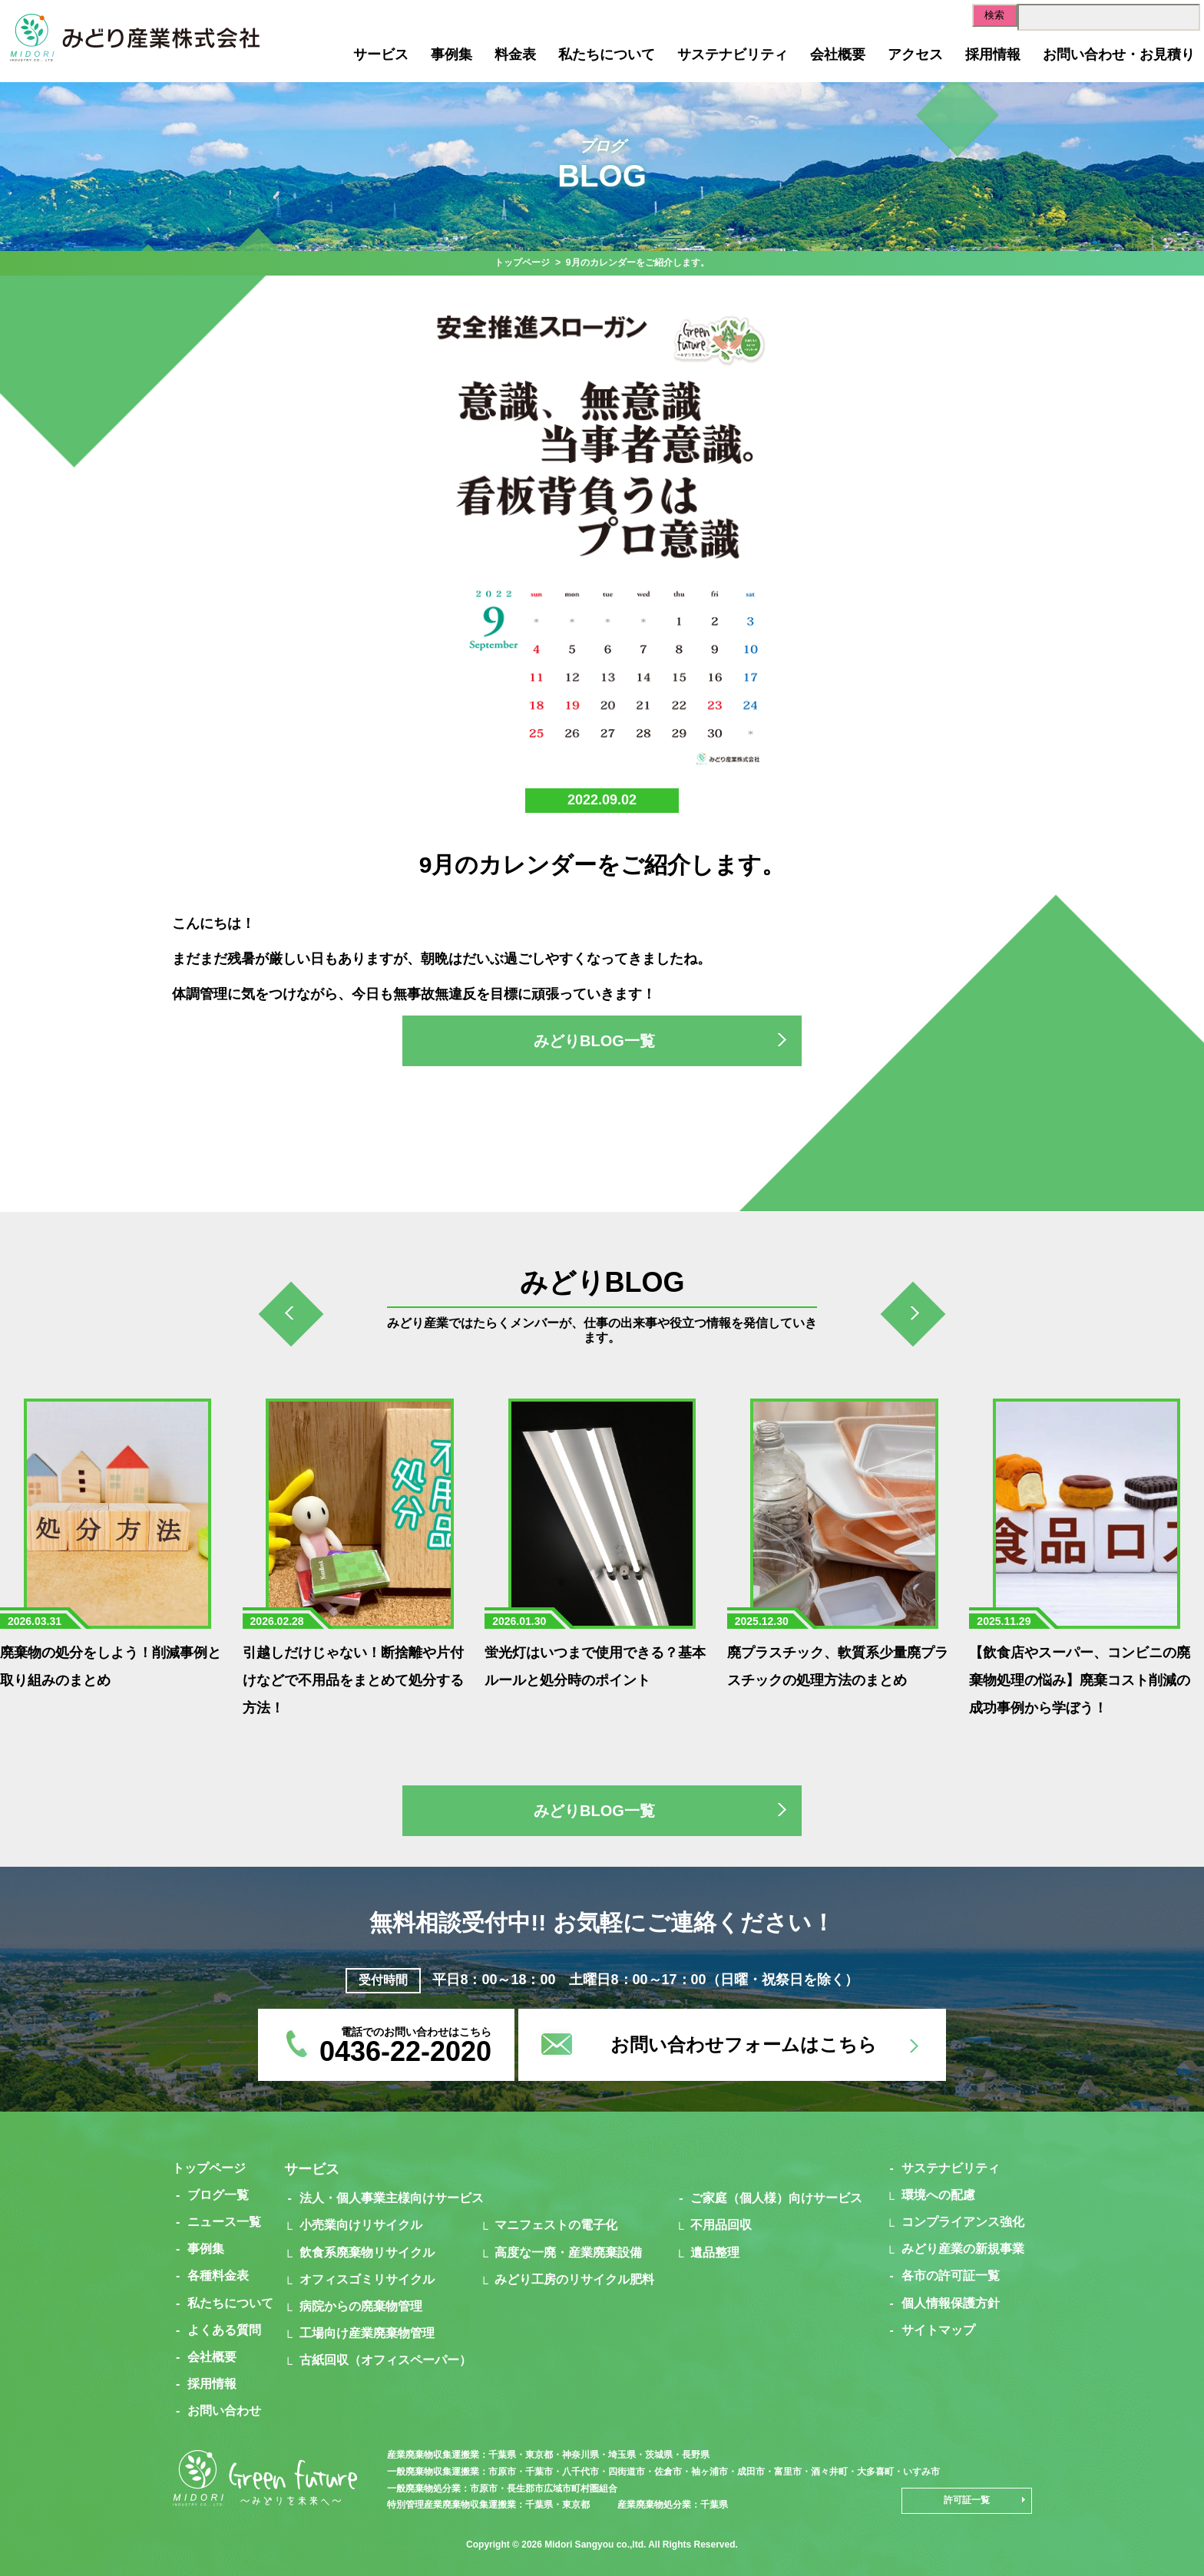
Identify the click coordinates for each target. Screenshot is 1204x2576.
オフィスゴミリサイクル (367, 2279)
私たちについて (606, 54)
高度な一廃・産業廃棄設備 (568, 2252)
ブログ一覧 (218, 2194)
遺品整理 (714, 2252)
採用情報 (992, 54)
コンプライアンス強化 (962, 2221)
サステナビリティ (732, 54)
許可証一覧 (967, 2500)
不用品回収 (721, 2224)
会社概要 (837, 54)
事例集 (451, 54)
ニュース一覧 (224, 2221)
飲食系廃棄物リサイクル (367, 2252)
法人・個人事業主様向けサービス (391, 2197)
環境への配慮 (938, 2194)
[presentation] (291, 1318)
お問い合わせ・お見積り (1119, 54)
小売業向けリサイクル (360, 2224)
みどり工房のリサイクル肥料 (574, 2279)
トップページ (522, 262)
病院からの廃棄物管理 (360, 2306)
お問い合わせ (224, 2410)
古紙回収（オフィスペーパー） (385, 2359)
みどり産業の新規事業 (962, 2248)
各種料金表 (218, 2275)
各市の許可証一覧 (950, 2275)
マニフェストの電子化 (556, 2224)
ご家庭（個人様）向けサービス (776, 2197)
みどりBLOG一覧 (594, 1040)
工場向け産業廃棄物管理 (367, 2333)
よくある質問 (224, 2330)
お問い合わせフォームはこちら (743, 2044)
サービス (380, 54)
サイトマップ (938, 2330)
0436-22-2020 (405, 2051)
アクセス (915, 54)
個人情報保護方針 (950, 2303)
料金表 (515, 54)
